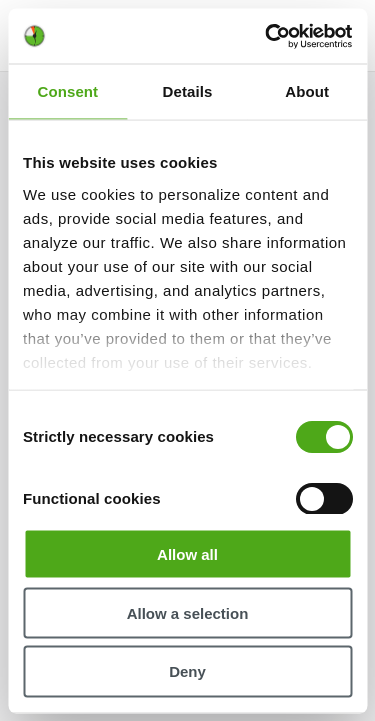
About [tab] (307, 91)
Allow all (187, 553)
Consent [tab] (67, 91)
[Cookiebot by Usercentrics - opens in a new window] (267, 36)
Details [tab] (188, 91)
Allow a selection (188, 612)
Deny (187, 671)
